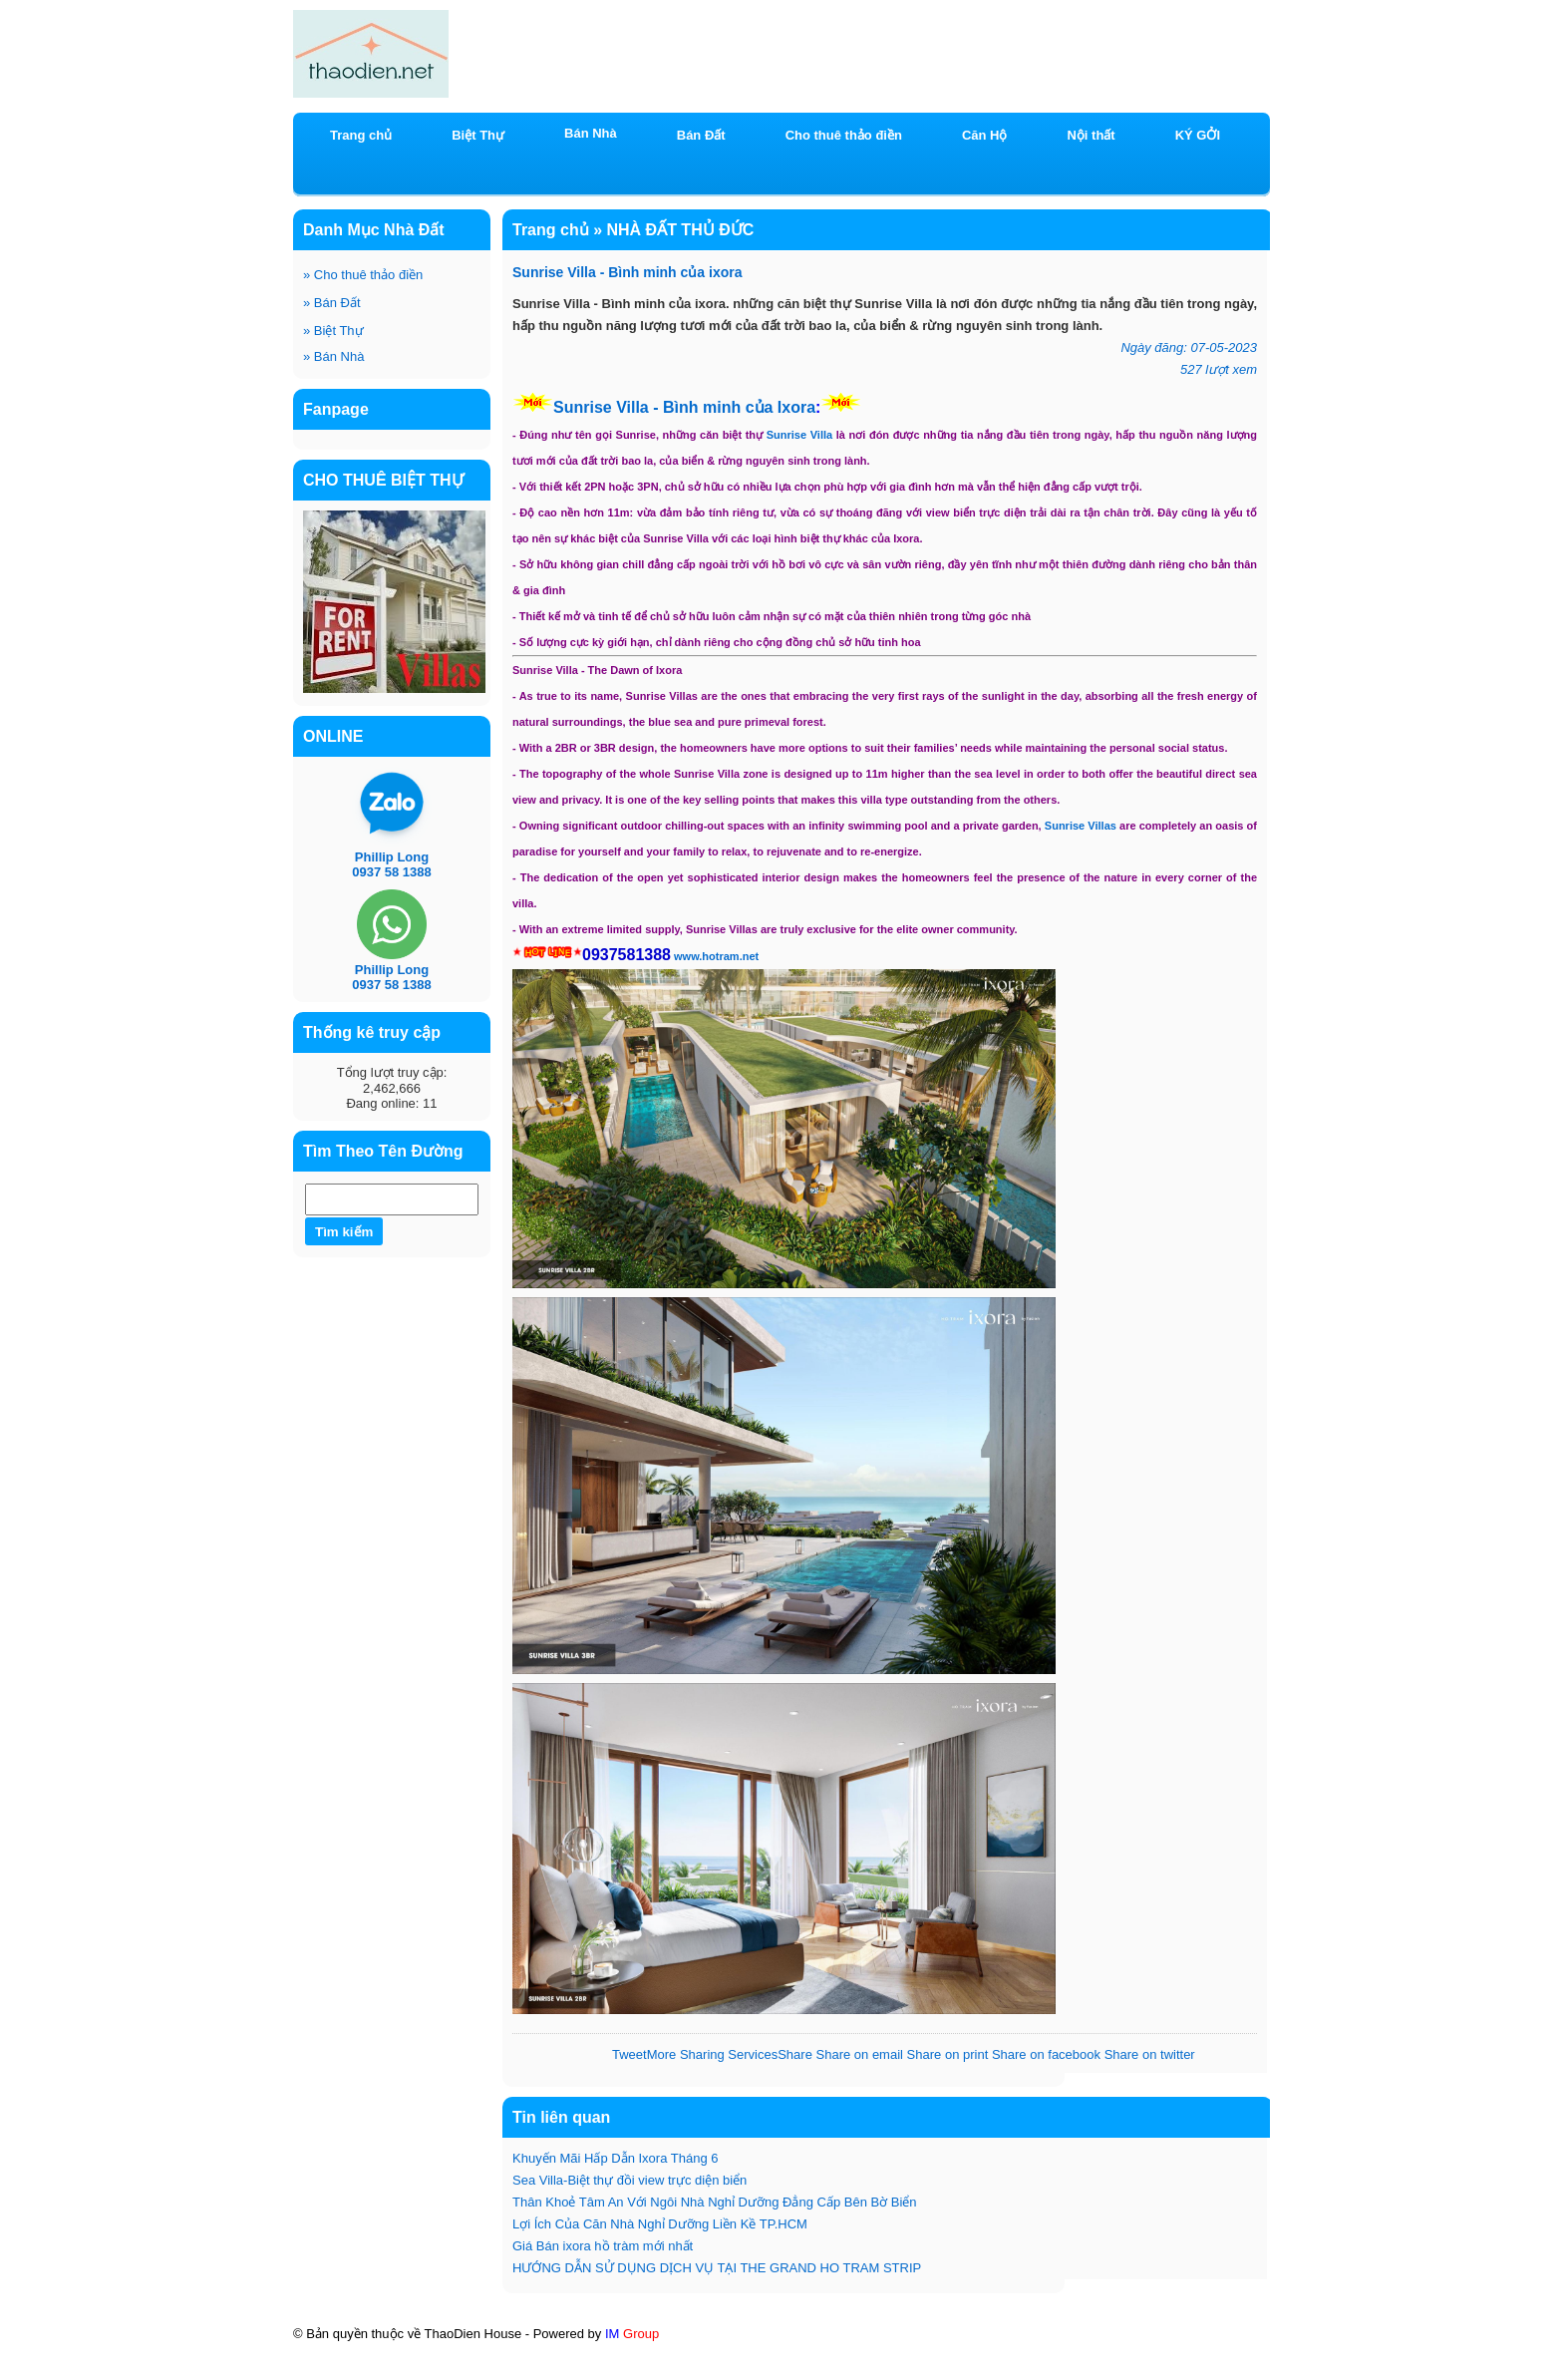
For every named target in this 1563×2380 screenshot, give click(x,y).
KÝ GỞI (1197, 135)
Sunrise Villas (1080, 826)
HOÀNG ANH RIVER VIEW (604, 2369)
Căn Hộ (985, 135)
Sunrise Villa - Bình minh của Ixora (684, 407)
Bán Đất (332, 302)
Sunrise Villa (799, 435)
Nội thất (1090, 135)
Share (729, 2054)
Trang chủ (361, 135)
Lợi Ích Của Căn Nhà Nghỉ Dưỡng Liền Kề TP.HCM (659, 2223)
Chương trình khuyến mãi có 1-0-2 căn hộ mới (896, 2352)
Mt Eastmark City (371, 2369)
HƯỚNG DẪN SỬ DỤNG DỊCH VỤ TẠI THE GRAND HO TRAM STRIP (716, 2267)
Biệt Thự (333, 330)
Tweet (629, 2054)
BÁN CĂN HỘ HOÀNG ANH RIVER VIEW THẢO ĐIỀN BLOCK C (518, 2352)
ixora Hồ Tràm (1115, 2352)
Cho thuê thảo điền (363, 274)
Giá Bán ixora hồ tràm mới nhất (602, 2245)
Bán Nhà (333, 356)
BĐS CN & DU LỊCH (775, 2371)
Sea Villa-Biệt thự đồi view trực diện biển (629, 2180)
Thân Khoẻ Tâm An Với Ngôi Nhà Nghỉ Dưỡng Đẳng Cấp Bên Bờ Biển (714, 2202)
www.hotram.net (716, 956)
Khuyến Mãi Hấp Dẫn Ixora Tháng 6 (615, 2158)
